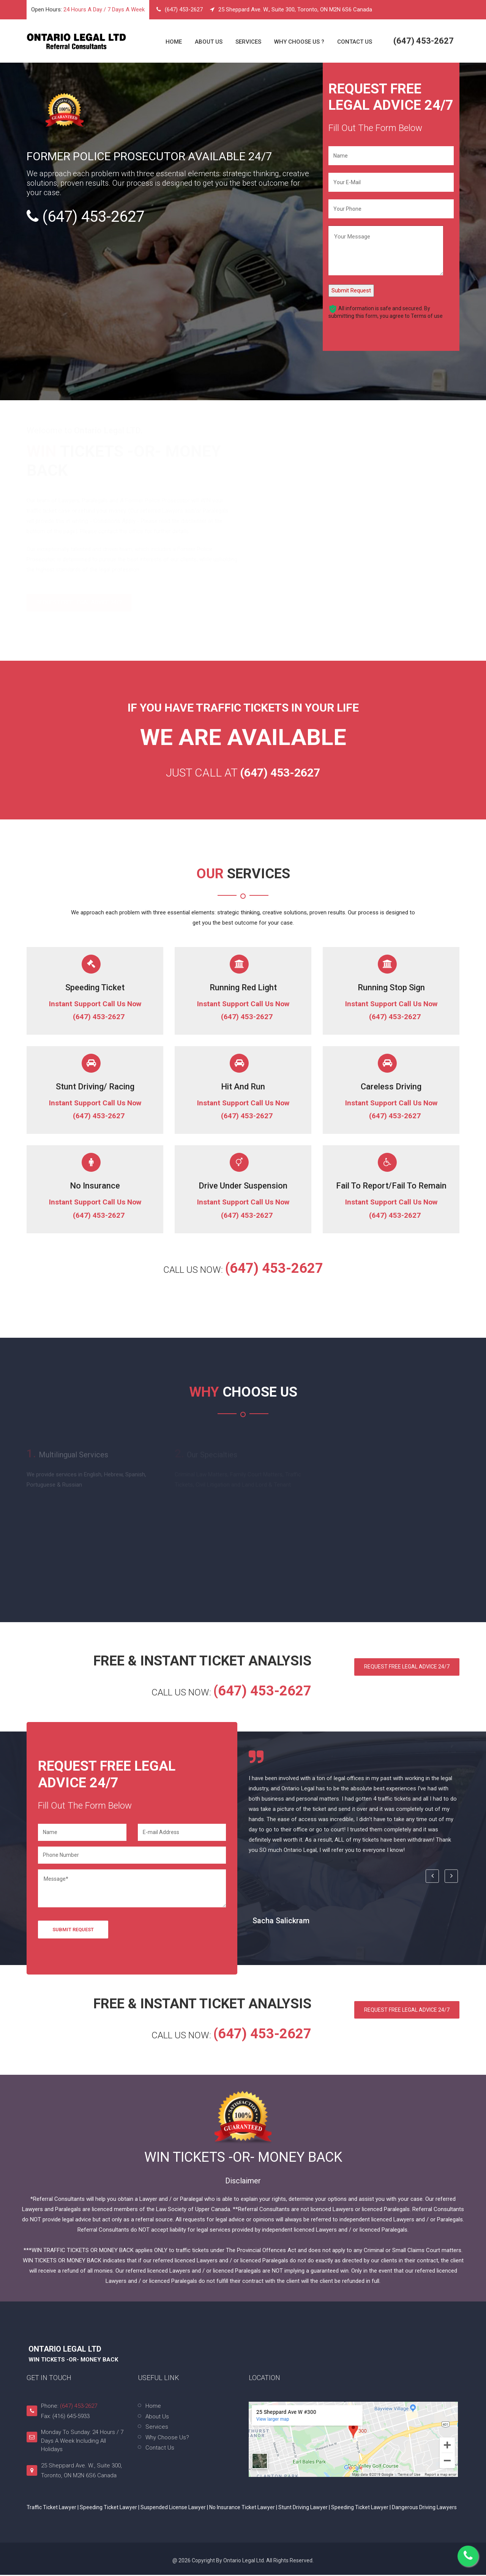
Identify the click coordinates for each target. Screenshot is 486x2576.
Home (174, 41)
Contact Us (354, 41)
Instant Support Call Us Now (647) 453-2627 (95, 1011)
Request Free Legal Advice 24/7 (404, 1668)
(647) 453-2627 (184, 9)
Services (248, 41)
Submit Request (351, 290)
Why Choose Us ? (299, 41)
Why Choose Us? (167, 2438)
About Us (208, 41)
